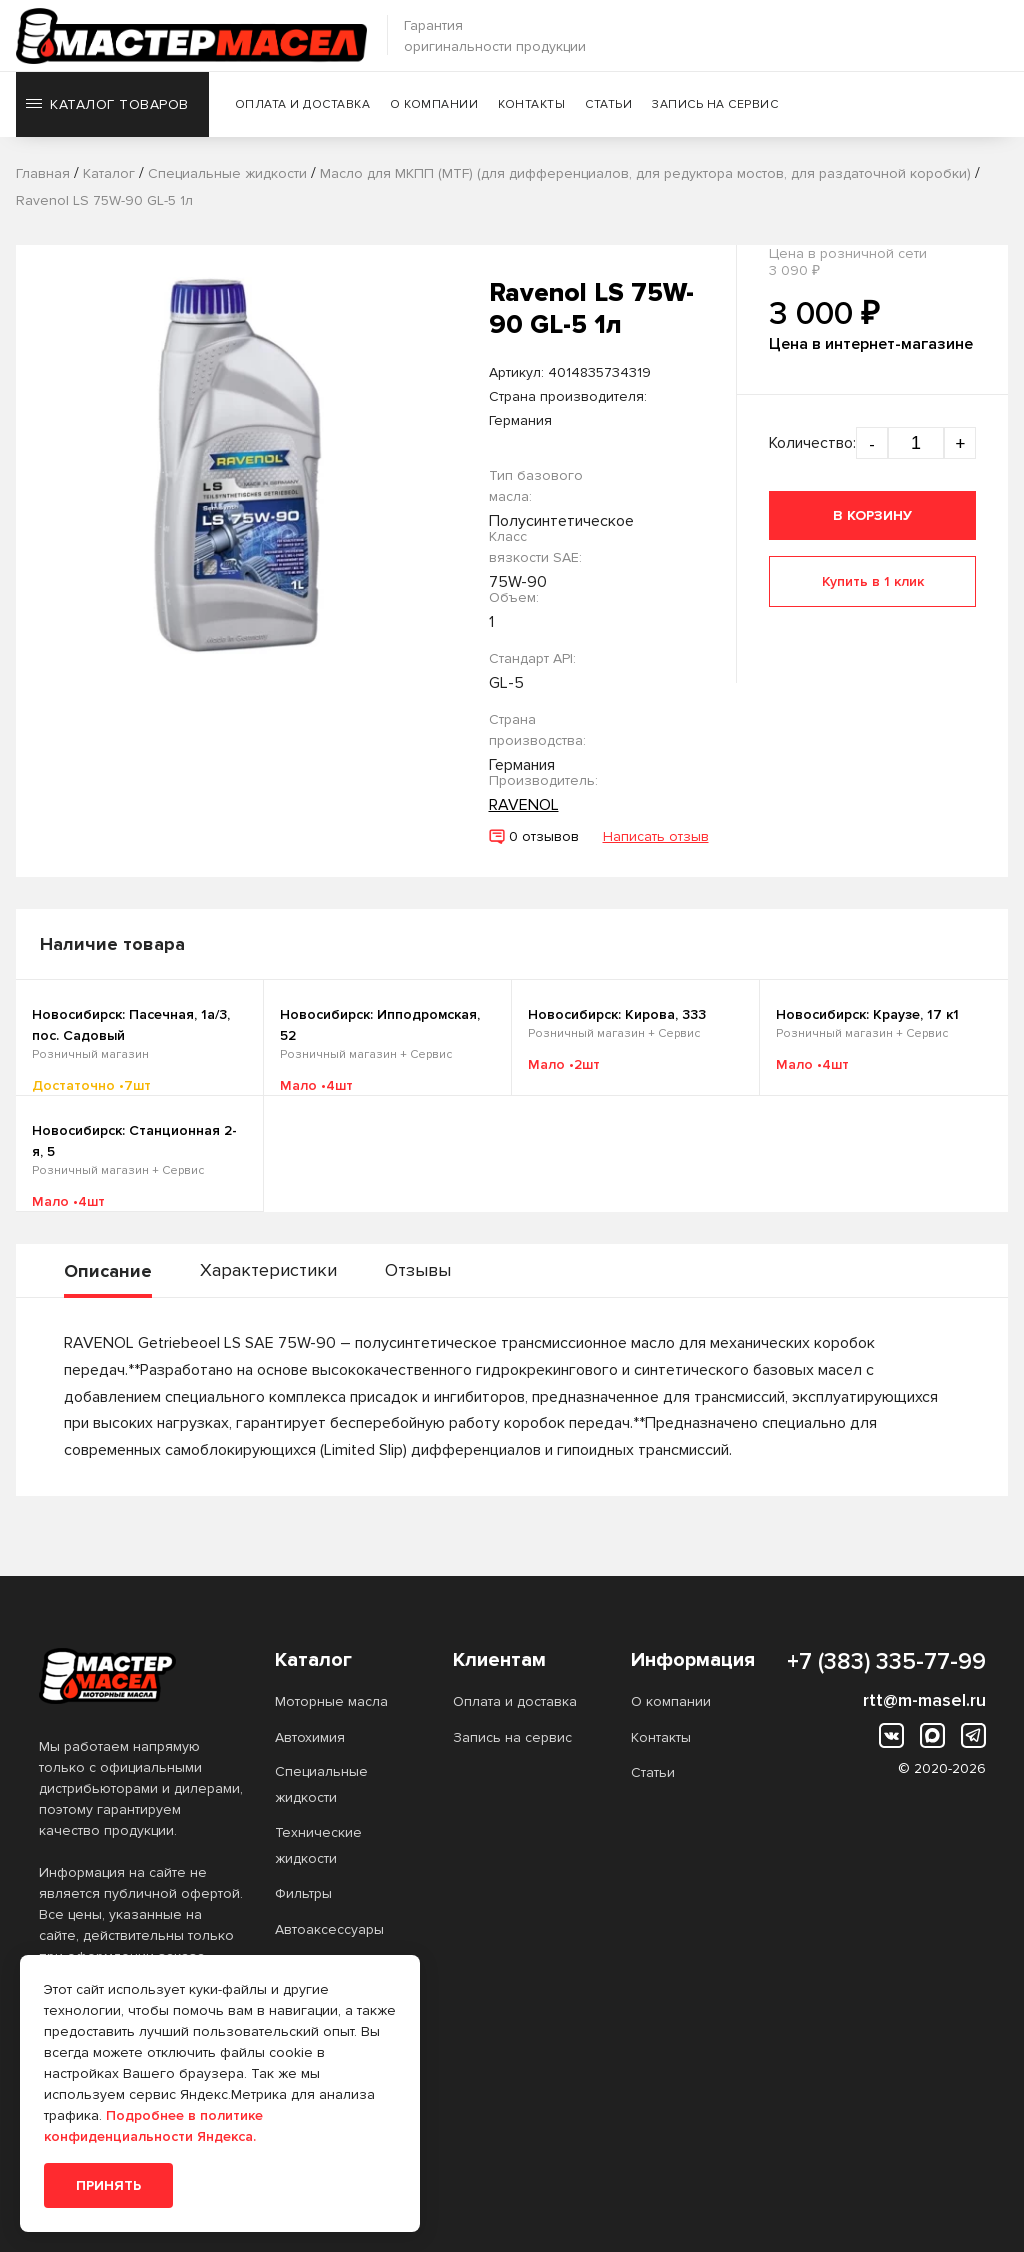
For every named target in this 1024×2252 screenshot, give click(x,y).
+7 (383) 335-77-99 (886, 1662)
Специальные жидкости (321, 1784)
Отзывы (418, 1270)
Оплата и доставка (303, 104)
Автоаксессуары (329, 1929)
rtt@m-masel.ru (924, 1700)
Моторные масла (331, 1701)
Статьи (608, 104)
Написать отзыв (656, 836)
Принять (108, 2185)
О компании (434, 104)
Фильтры (303, 1893)
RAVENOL (524, 805)
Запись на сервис (715, 104)
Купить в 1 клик (873, 581)
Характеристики (268, 1270)
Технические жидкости (318, 1845)
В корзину (872, 515)
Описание (108, 1271)
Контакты (531, 104)
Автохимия (310, 1737)
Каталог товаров (107, 104)
